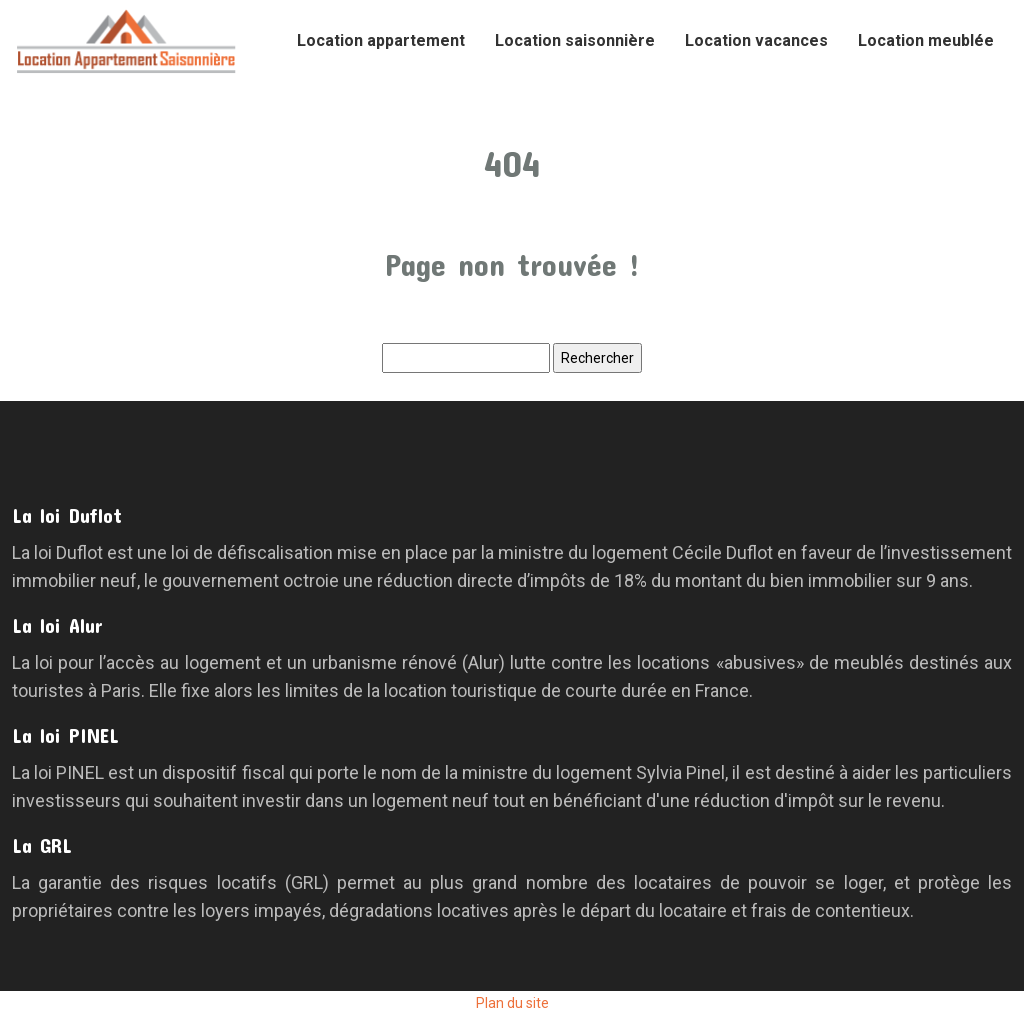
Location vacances (756, 40)
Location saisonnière (575, 40)
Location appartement (381, 40)
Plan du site (512, 1003)
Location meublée (926, 40)
